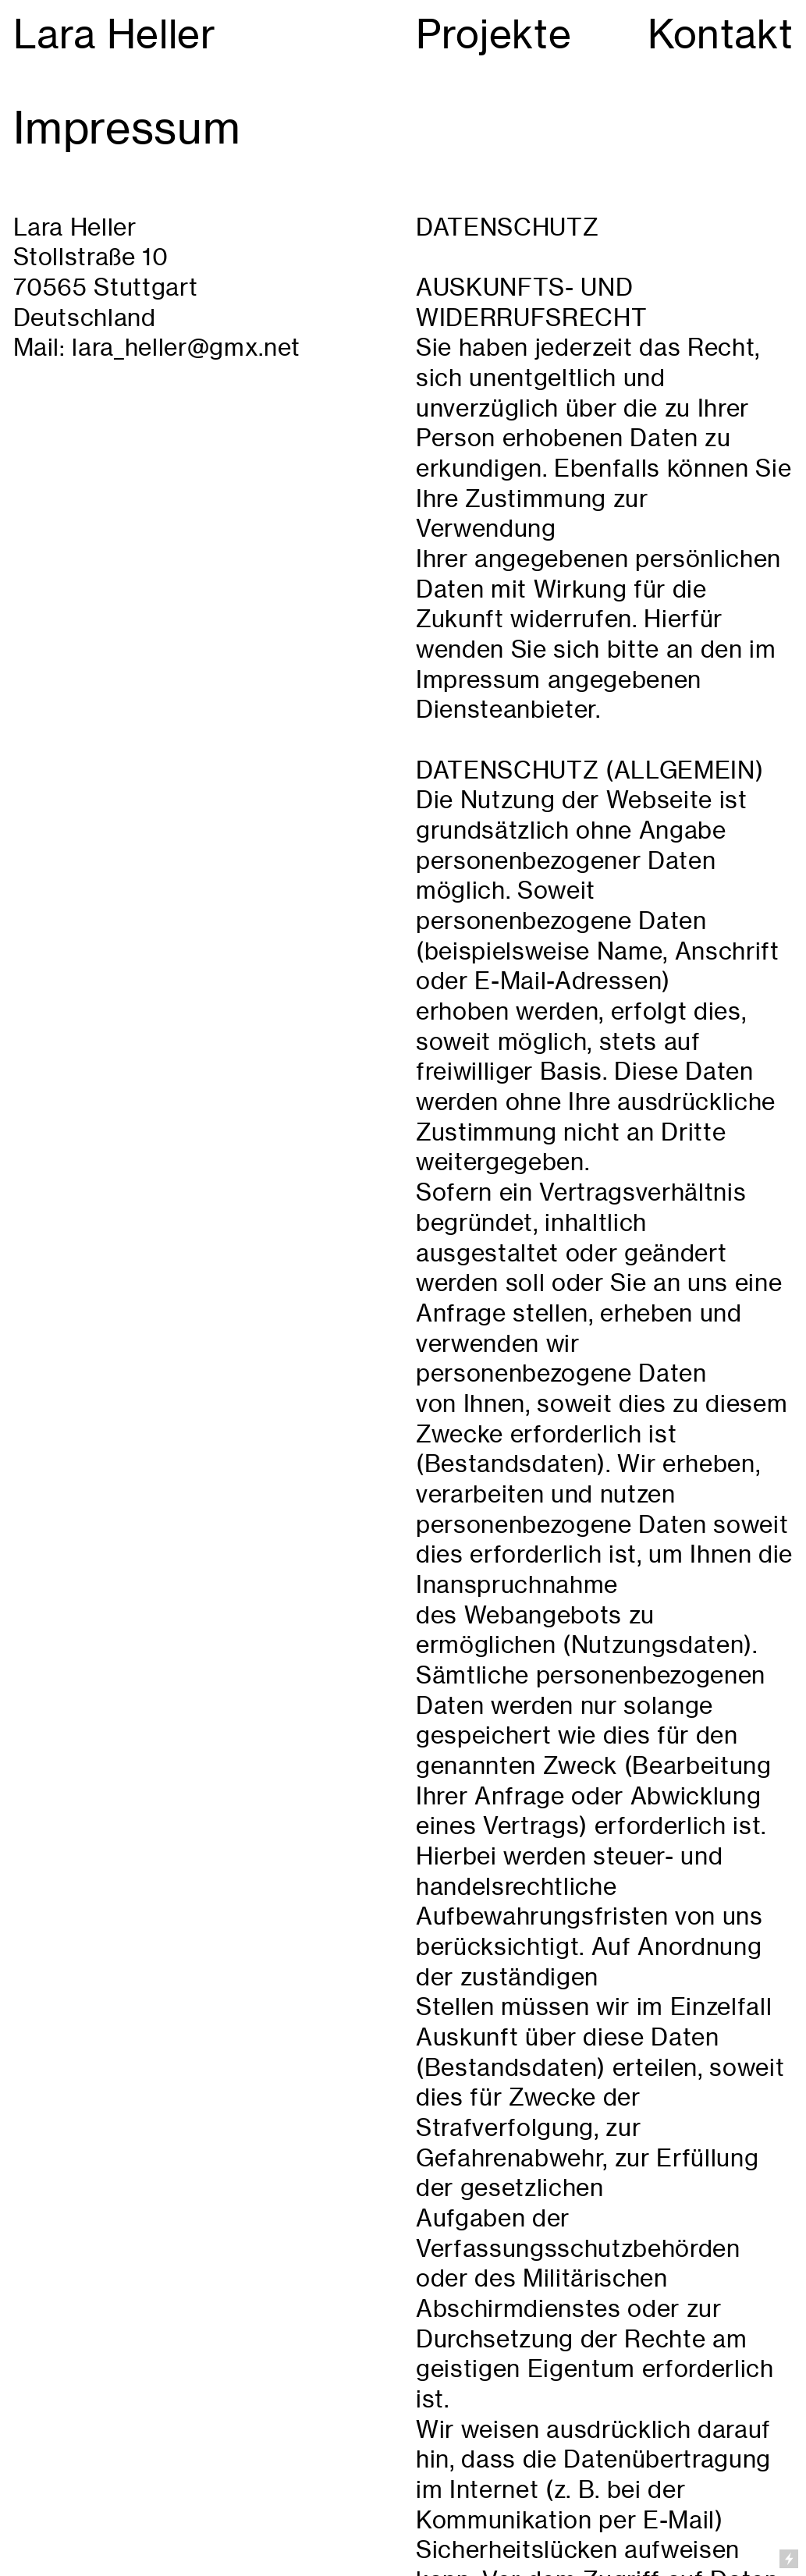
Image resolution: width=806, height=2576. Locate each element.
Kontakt (721, 34)
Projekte (493, 34)
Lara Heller (114, 34)
